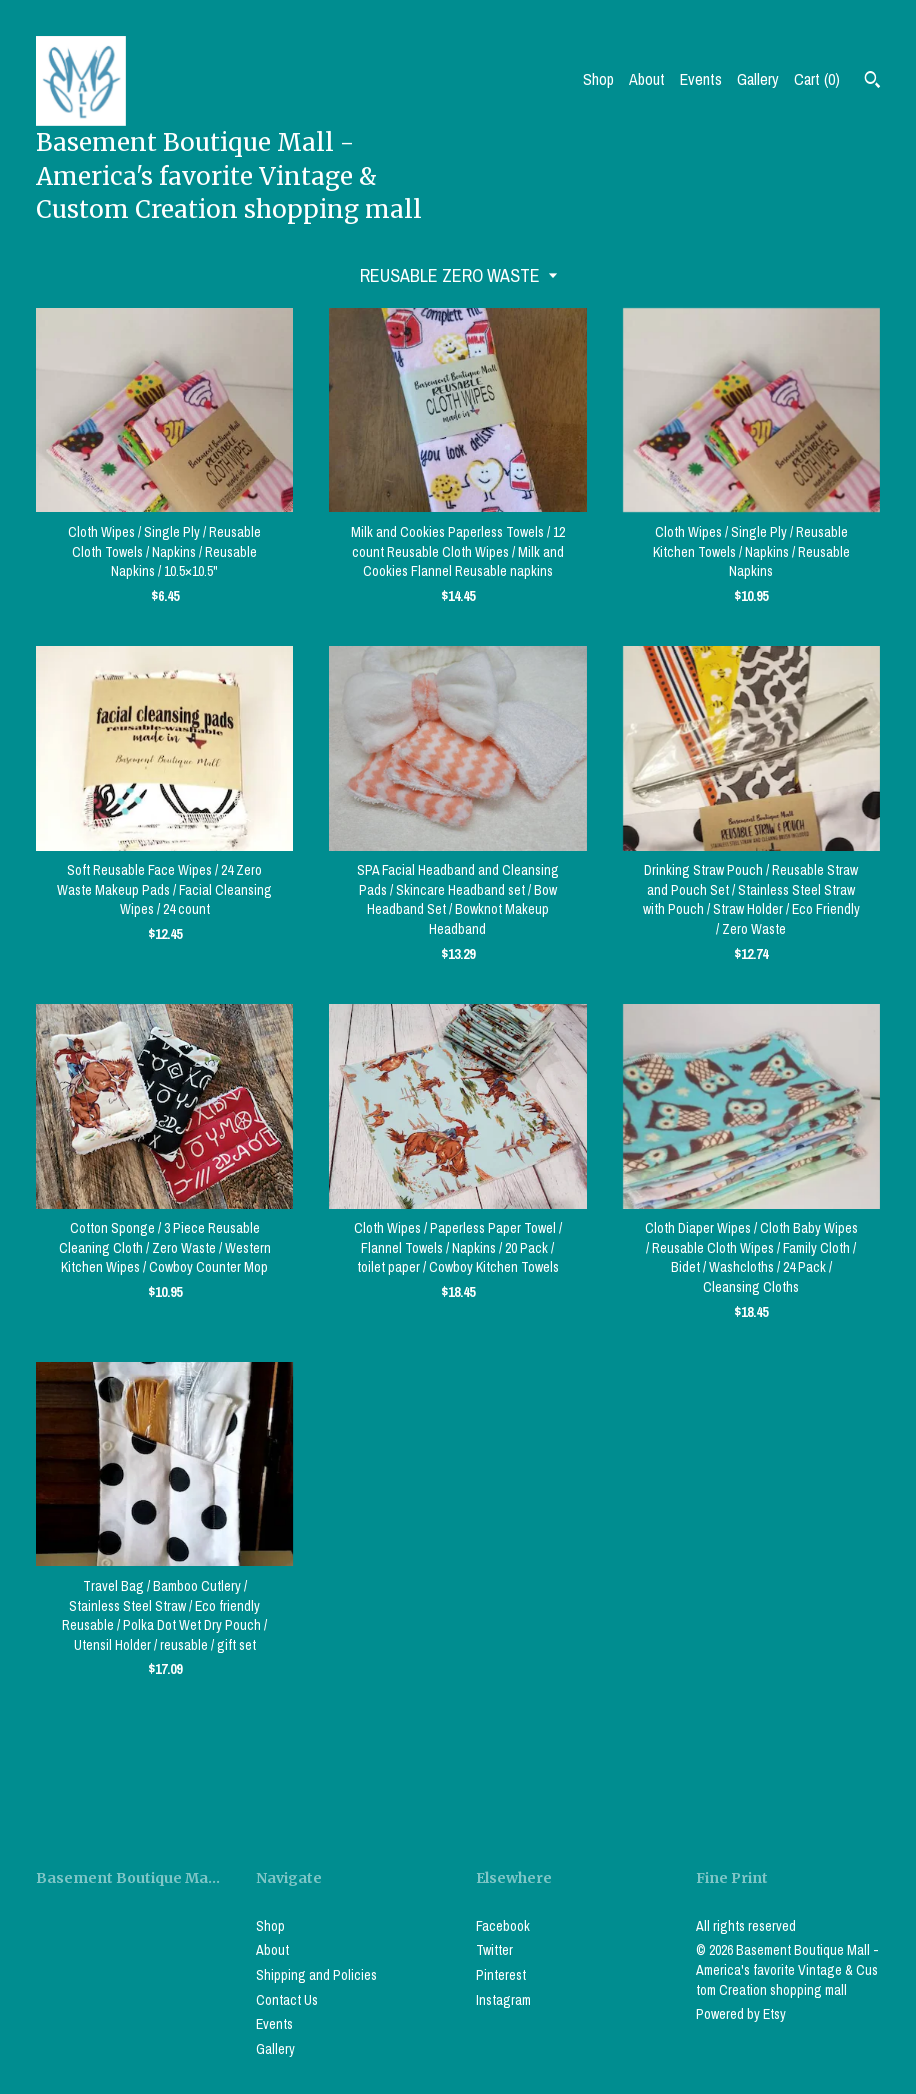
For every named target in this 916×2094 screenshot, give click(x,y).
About (647, 79)
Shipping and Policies (316, 1975)
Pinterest (501, 1975)
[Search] (872, 82)
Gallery (758, 79)
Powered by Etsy (741, 2014)
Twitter (494, 1950)
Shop (598, 79)
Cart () (817, 79)
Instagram (503, 2000)
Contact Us (287, 2000)
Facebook (503, 1926)
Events (701, 79)
